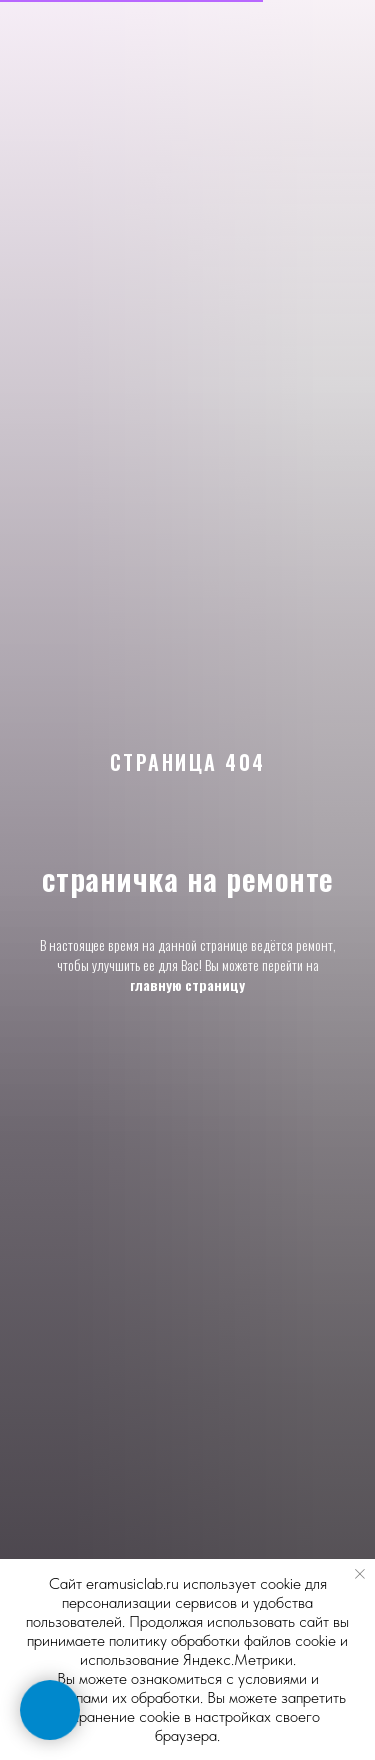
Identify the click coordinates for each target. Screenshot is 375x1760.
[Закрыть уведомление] (360, 1574)
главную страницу (187, 984)
